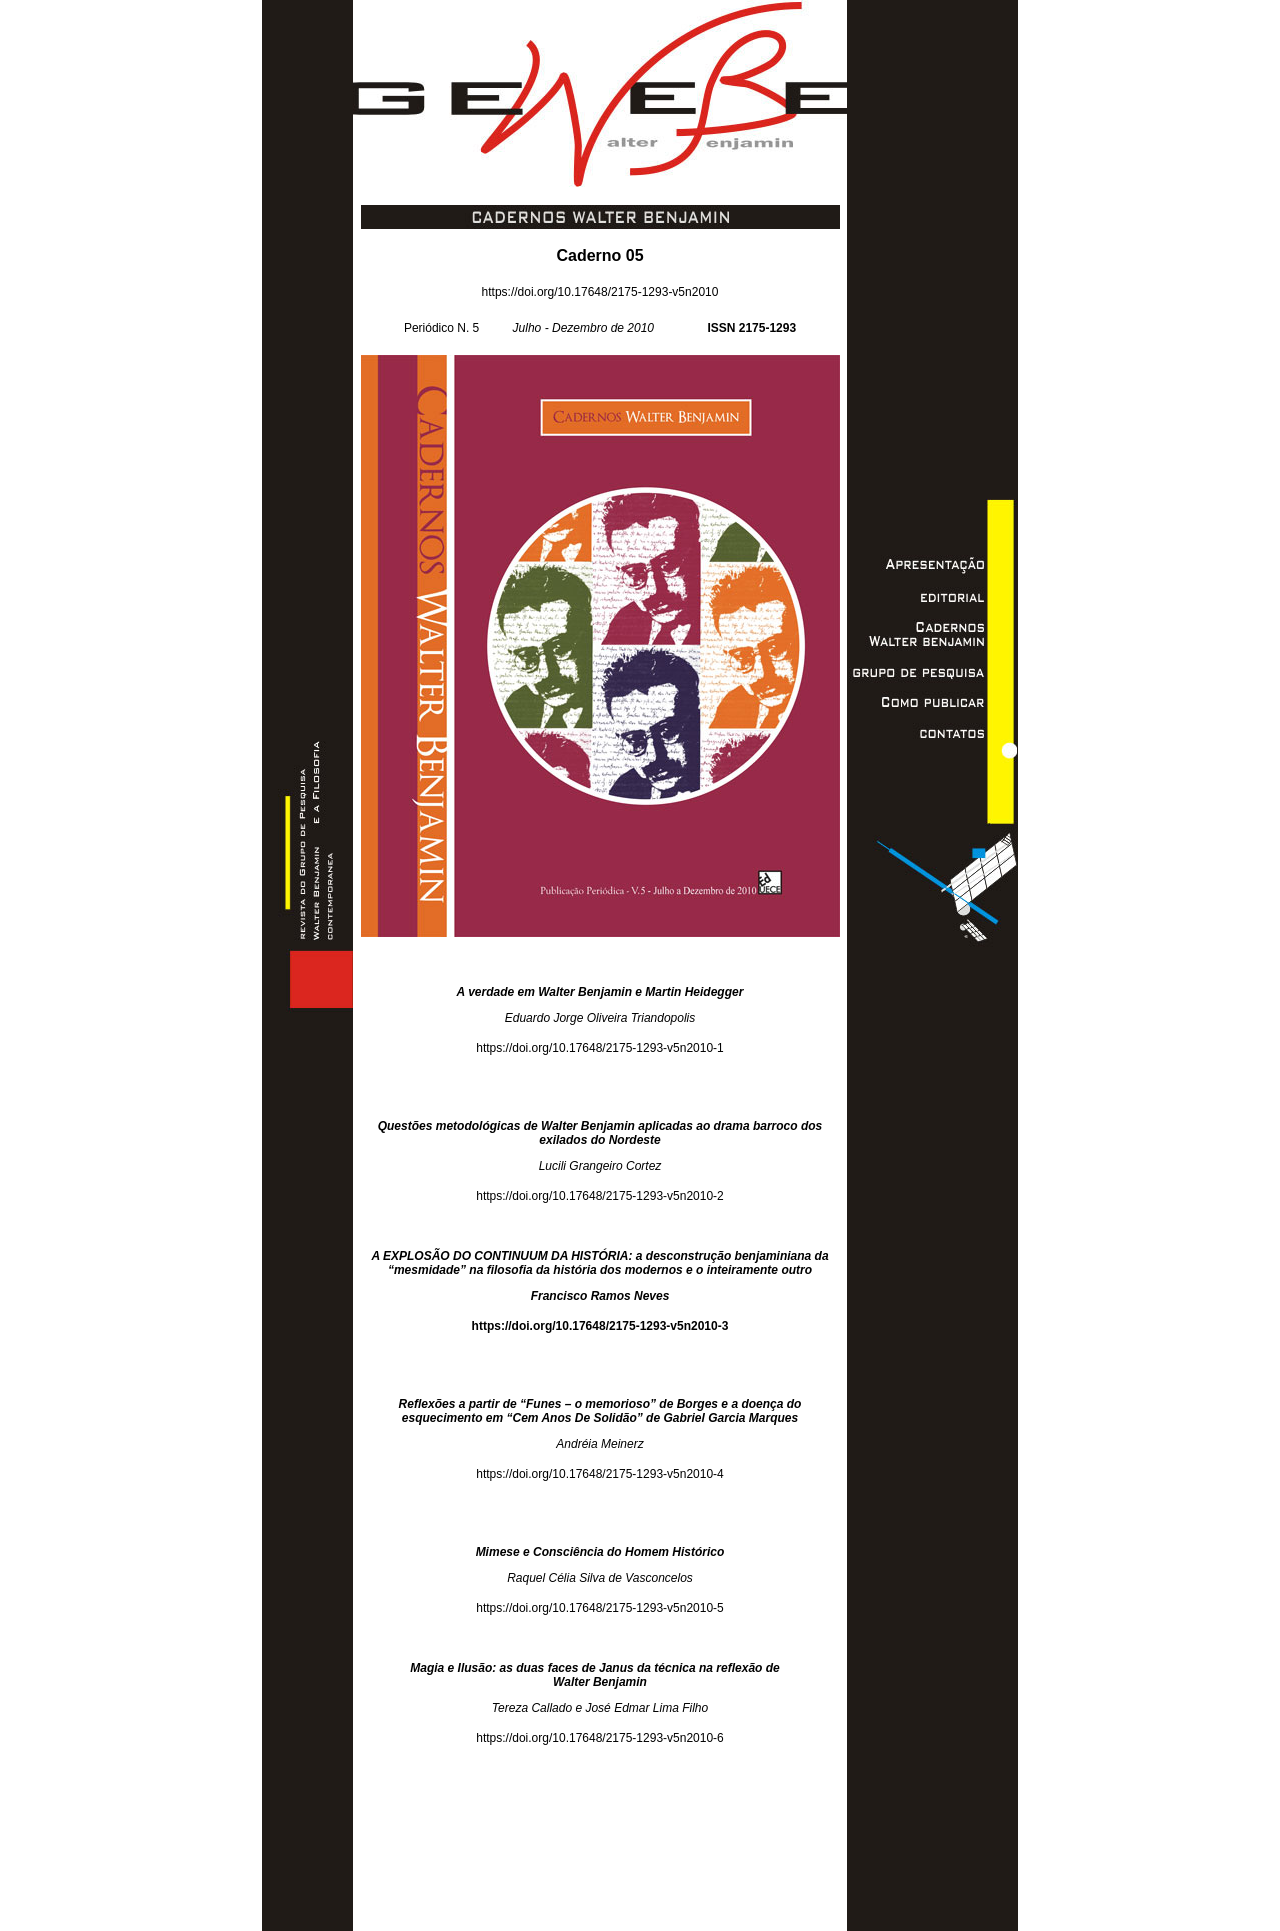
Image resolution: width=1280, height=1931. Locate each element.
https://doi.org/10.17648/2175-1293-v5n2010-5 (600, 1608)
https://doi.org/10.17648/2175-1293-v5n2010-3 (600, 1326)
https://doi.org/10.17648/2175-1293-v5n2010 (600, 292)
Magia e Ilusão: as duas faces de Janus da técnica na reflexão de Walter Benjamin (600, 1675)
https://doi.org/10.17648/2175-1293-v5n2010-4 (600, 1474)
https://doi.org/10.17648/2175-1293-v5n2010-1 (600, 1048)
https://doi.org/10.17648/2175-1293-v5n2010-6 (600, 1738)
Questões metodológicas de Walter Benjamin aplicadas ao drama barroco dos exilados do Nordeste (600, 1133)
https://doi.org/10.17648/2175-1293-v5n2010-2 (600, 1196)
